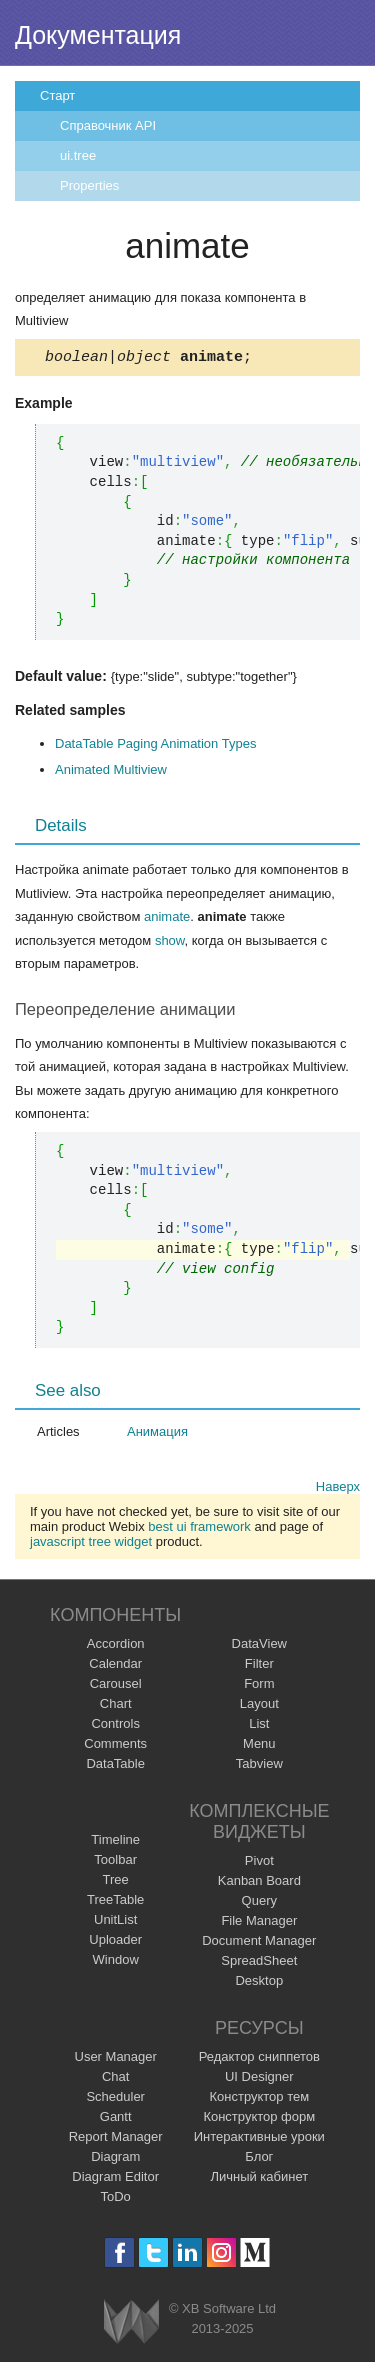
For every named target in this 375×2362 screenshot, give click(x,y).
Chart (116, 1706)
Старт (57, 95)
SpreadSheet (259, 1963)
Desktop (259, 1983)
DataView (259, 1646)
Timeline (115, 1842)
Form (259, 1686)
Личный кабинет (259, 2179)
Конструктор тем (259, 2099)
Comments (115, 1746)
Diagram (115, 2159)
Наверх (338, 1489)
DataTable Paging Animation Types (155, 746)
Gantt (116, 2119)
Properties (89, 185)
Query (259, 1903)
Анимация (157, 1434)
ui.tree (78, 155)
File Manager (259, 1923)
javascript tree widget (91, 1544)
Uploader (115, 1942)
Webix (131, 2324)
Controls (115, 1726)
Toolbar (115, 1862)
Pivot (259, 1863)
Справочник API (108, 125)
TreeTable (115, 1902)
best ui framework (199, 1529)
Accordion (116, 1646)
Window (116, 1962)
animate (167, 919)
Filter (259, 1666)
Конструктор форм (259, 2119)
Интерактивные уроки (259, 2139)
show (170, 943)
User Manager (116, 2059)
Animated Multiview (111, 772)
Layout (259, 1706)
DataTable (115, 1766)
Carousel (116, 1686)
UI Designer (259, 2079)
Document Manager (259, 1943)
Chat (115, 2079)
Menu (259, 1746)
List (259, 1726)
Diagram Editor (115, 2179)
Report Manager (116, 2139)
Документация (98, 35)
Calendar (115, 1666)
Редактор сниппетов (259, 2059)
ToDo (116, 2199)
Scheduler (115, 2099)
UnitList (115, 1922)
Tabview (259, 1766)
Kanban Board (259, 1883)
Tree (116, 1882)
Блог (259, 2159)
